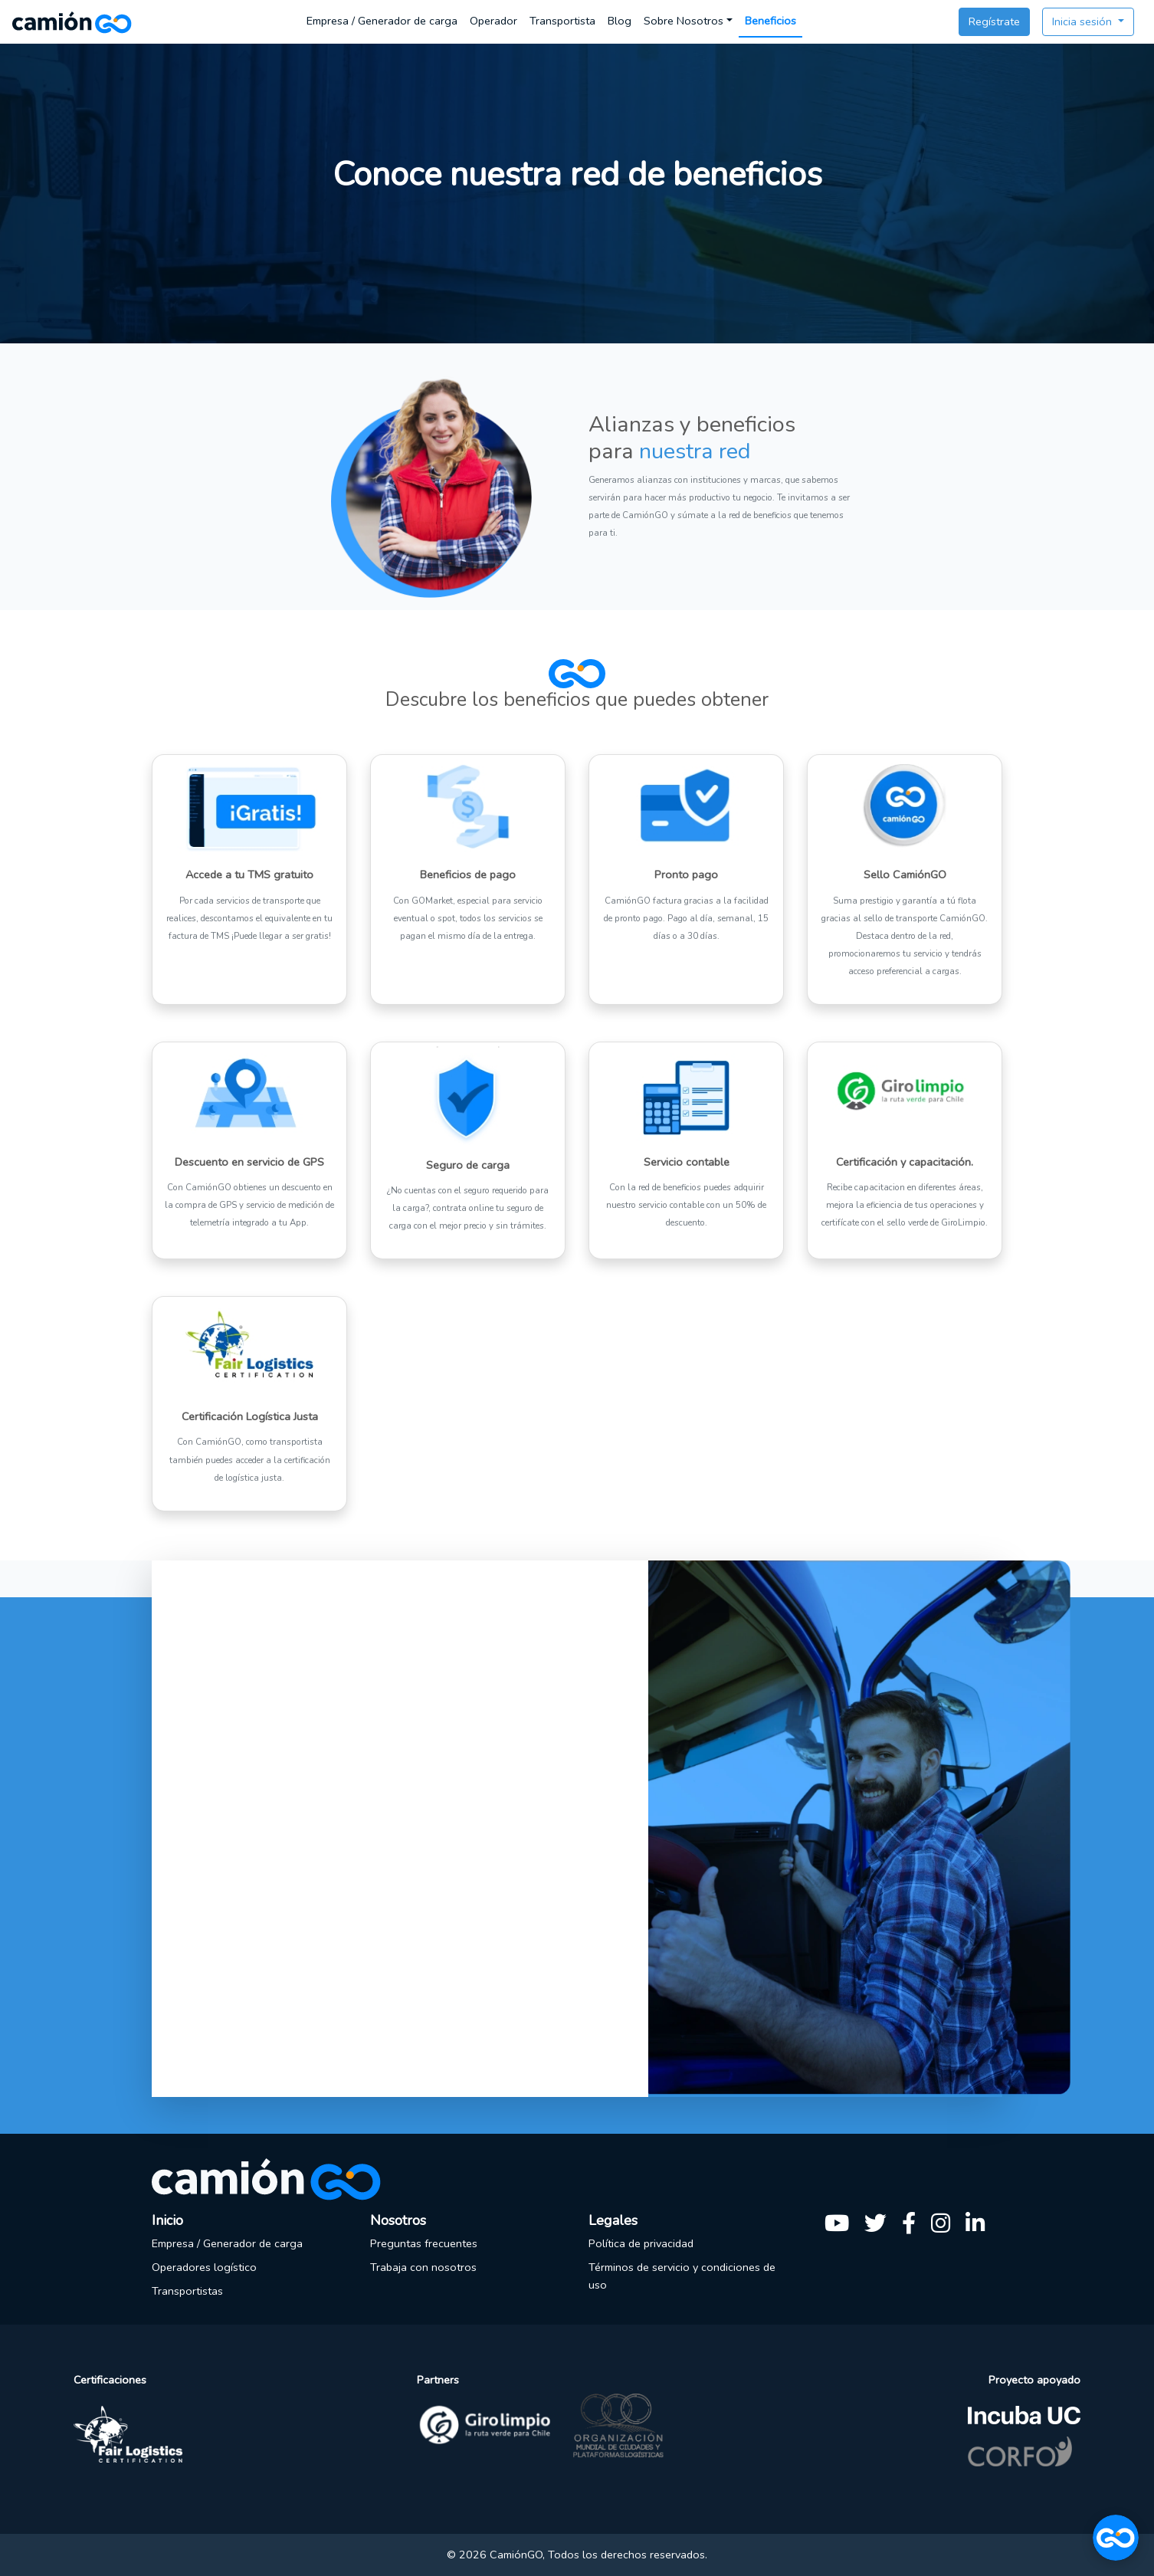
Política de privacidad (640, 2243)
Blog (619, 20)
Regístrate (994, 21)
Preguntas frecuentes (423, 2243)
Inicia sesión (1083, 21)
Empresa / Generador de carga (382, 20)
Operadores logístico (204, 2267)
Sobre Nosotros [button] (683, 20)
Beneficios (770, 20)
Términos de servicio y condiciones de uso (681, 2275)
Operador (493, 20)
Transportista (562, 20)
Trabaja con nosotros (423, 2267)
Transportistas (187, 2291)
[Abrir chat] (1116, 2538)
